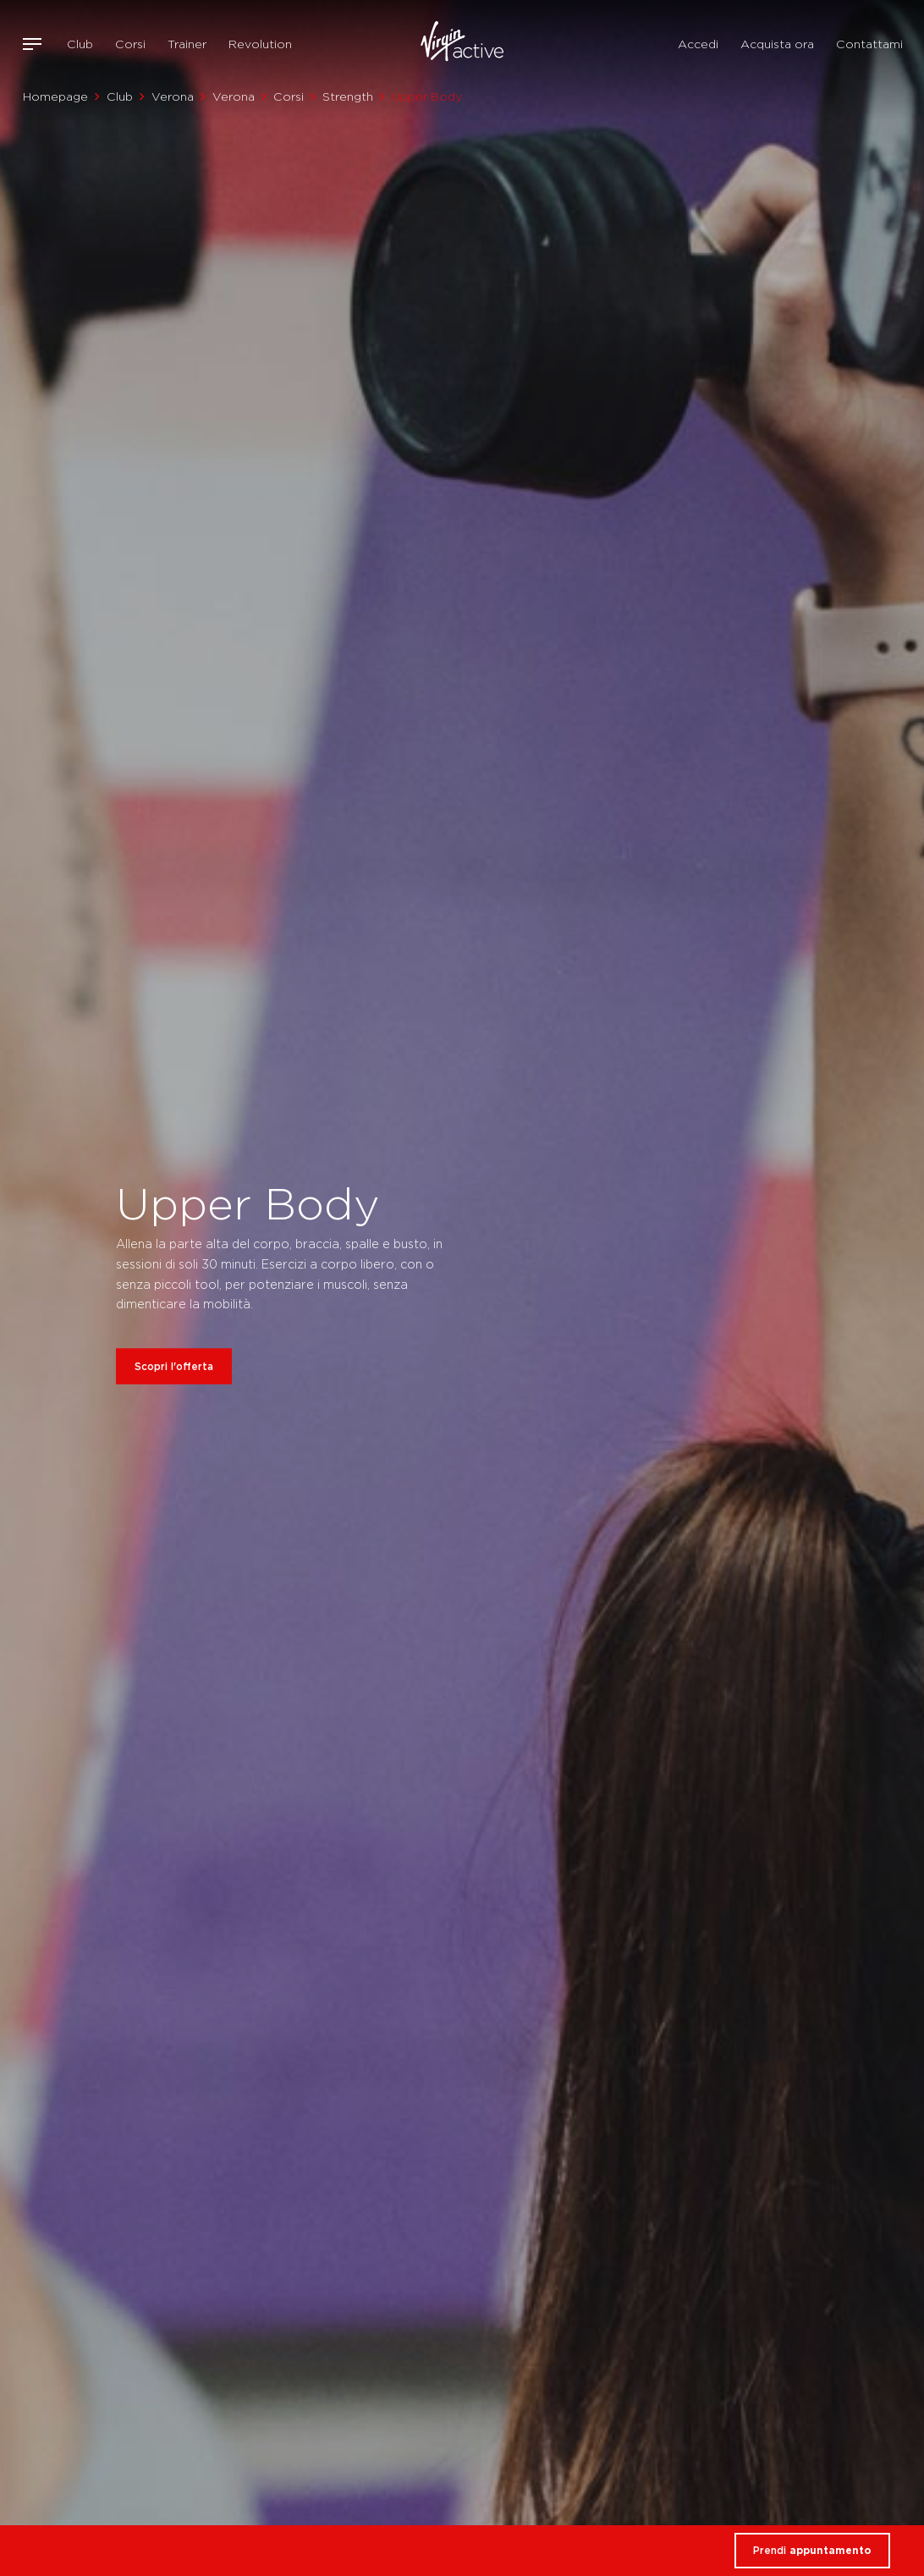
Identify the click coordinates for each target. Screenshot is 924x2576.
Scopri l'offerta (174, 1366)
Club (80, 44)
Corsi (130, 44)
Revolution (260, 44)
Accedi (698, 44)
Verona (172, 96)
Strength (347, 96)
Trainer (187, 44)
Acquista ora (777, 44)
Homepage (55, 96)
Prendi (812, 2550)
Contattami (869, 44)
